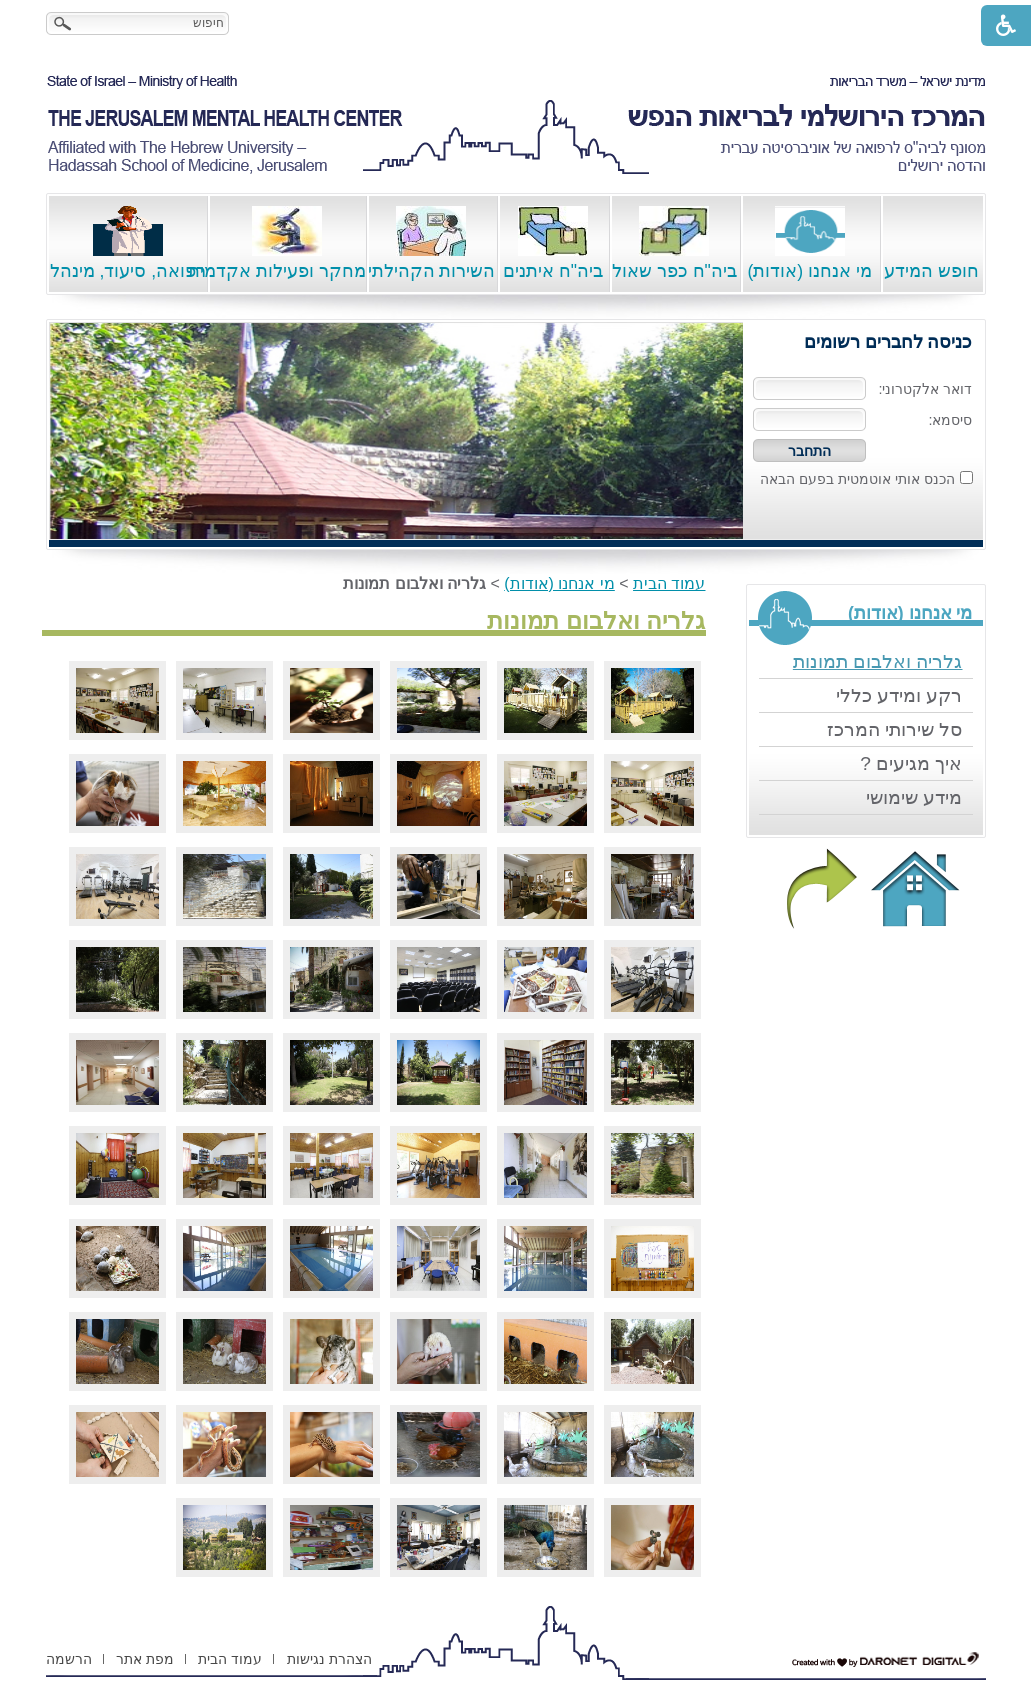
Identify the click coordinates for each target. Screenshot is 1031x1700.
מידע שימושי (914, 797)
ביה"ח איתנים (553, 243)
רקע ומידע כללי (899, 695)
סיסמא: (951, 420)
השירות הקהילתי (432, 243)
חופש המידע (931, 243)
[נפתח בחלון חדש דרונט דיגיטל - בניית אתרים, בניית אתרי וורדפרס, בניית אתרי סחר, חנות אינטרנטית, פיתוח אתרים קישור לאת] (886, 1660)
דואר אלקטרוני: (926, 389)
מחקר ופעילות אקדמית (286, 243)
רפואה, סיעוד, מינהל (128, 243)
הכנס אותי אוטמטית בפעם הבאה (857, 479)
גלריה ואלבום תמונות (878, 661)
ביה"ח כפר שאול (674, 243)
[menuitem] (866, 662)
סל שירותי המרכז (895, 729)
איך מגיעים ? (911, 763)
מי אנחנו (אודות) (809, 243)
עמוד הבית (669, 583)
